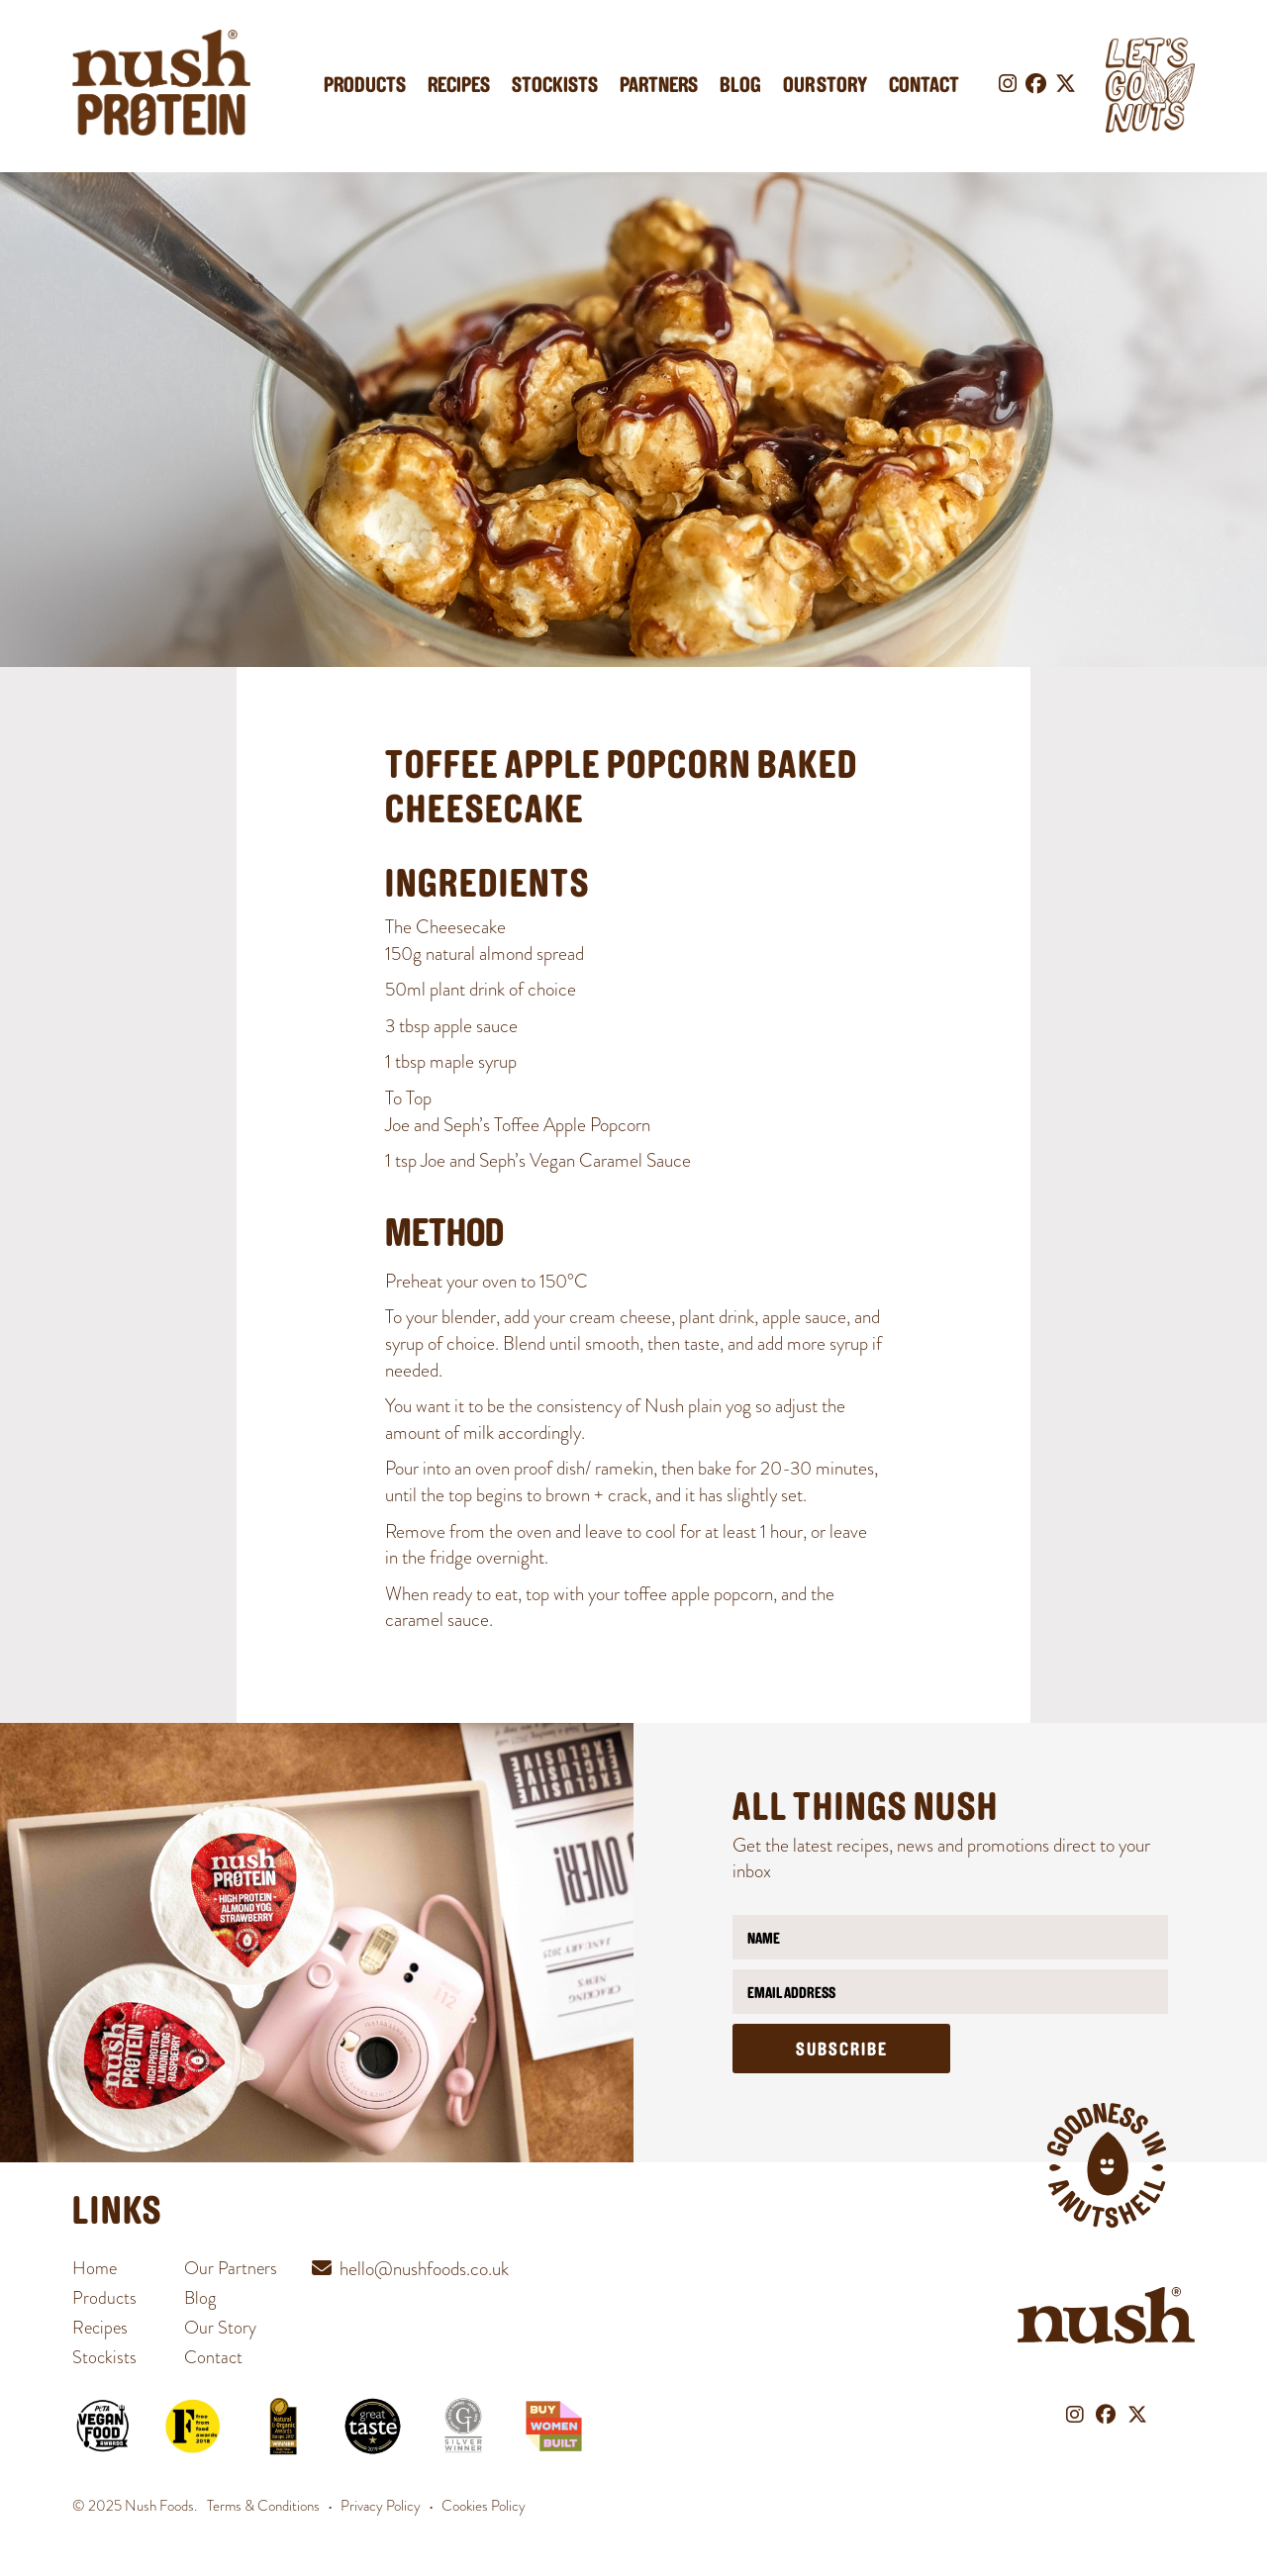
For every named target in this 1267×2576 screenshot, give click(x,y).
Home (94, 2268)
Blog (740, 86)
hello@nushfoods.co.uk (424, 2268)
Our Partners (230, 2268)
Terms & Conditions (263, 2506)
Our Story (825, 86)
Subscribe (842, 2051)
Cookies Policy (483, 2506)
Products (365, 86)
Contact (924, 86)
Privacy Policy (381, 2506)
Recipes (459, 86)
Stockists (555, 86)
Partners (659, 86)
